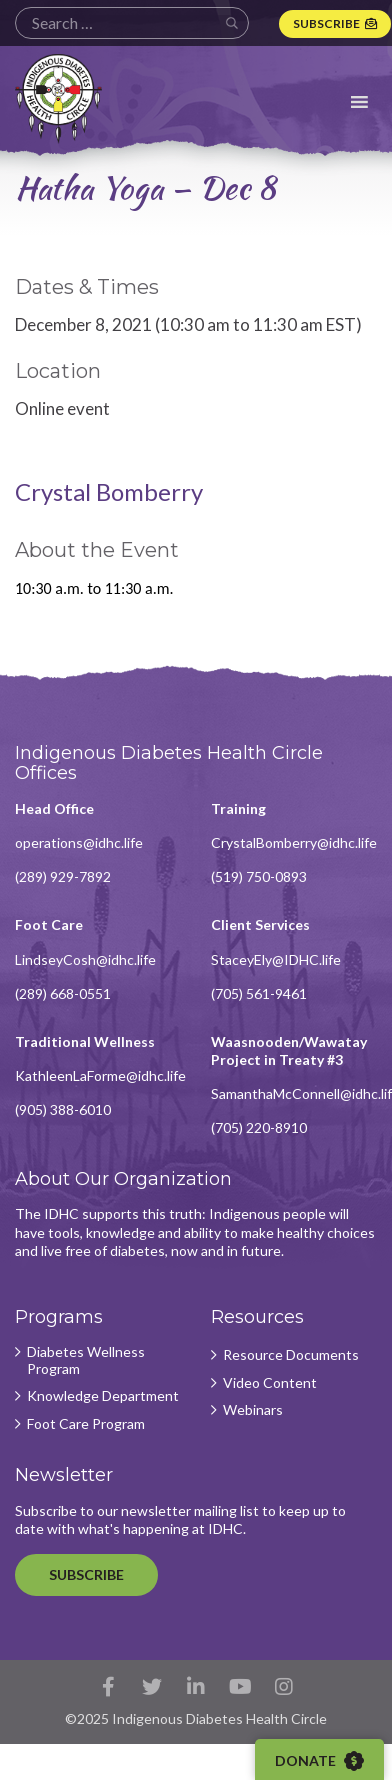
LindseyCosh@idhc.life (85, 959)
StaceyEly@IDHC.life (276, 959)
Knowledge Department (103, 1396)
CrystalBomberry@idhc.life (294, 842)
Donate (319, 1761)
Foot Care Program (86, 1424)
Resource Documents (291, 1355)
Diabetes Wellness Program (86, 1360)
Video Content (270, 1383)
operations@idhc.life (79, 842)
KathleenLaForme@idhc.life (100, 1075)
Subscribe (326, 23)
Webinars (253, 1410)
